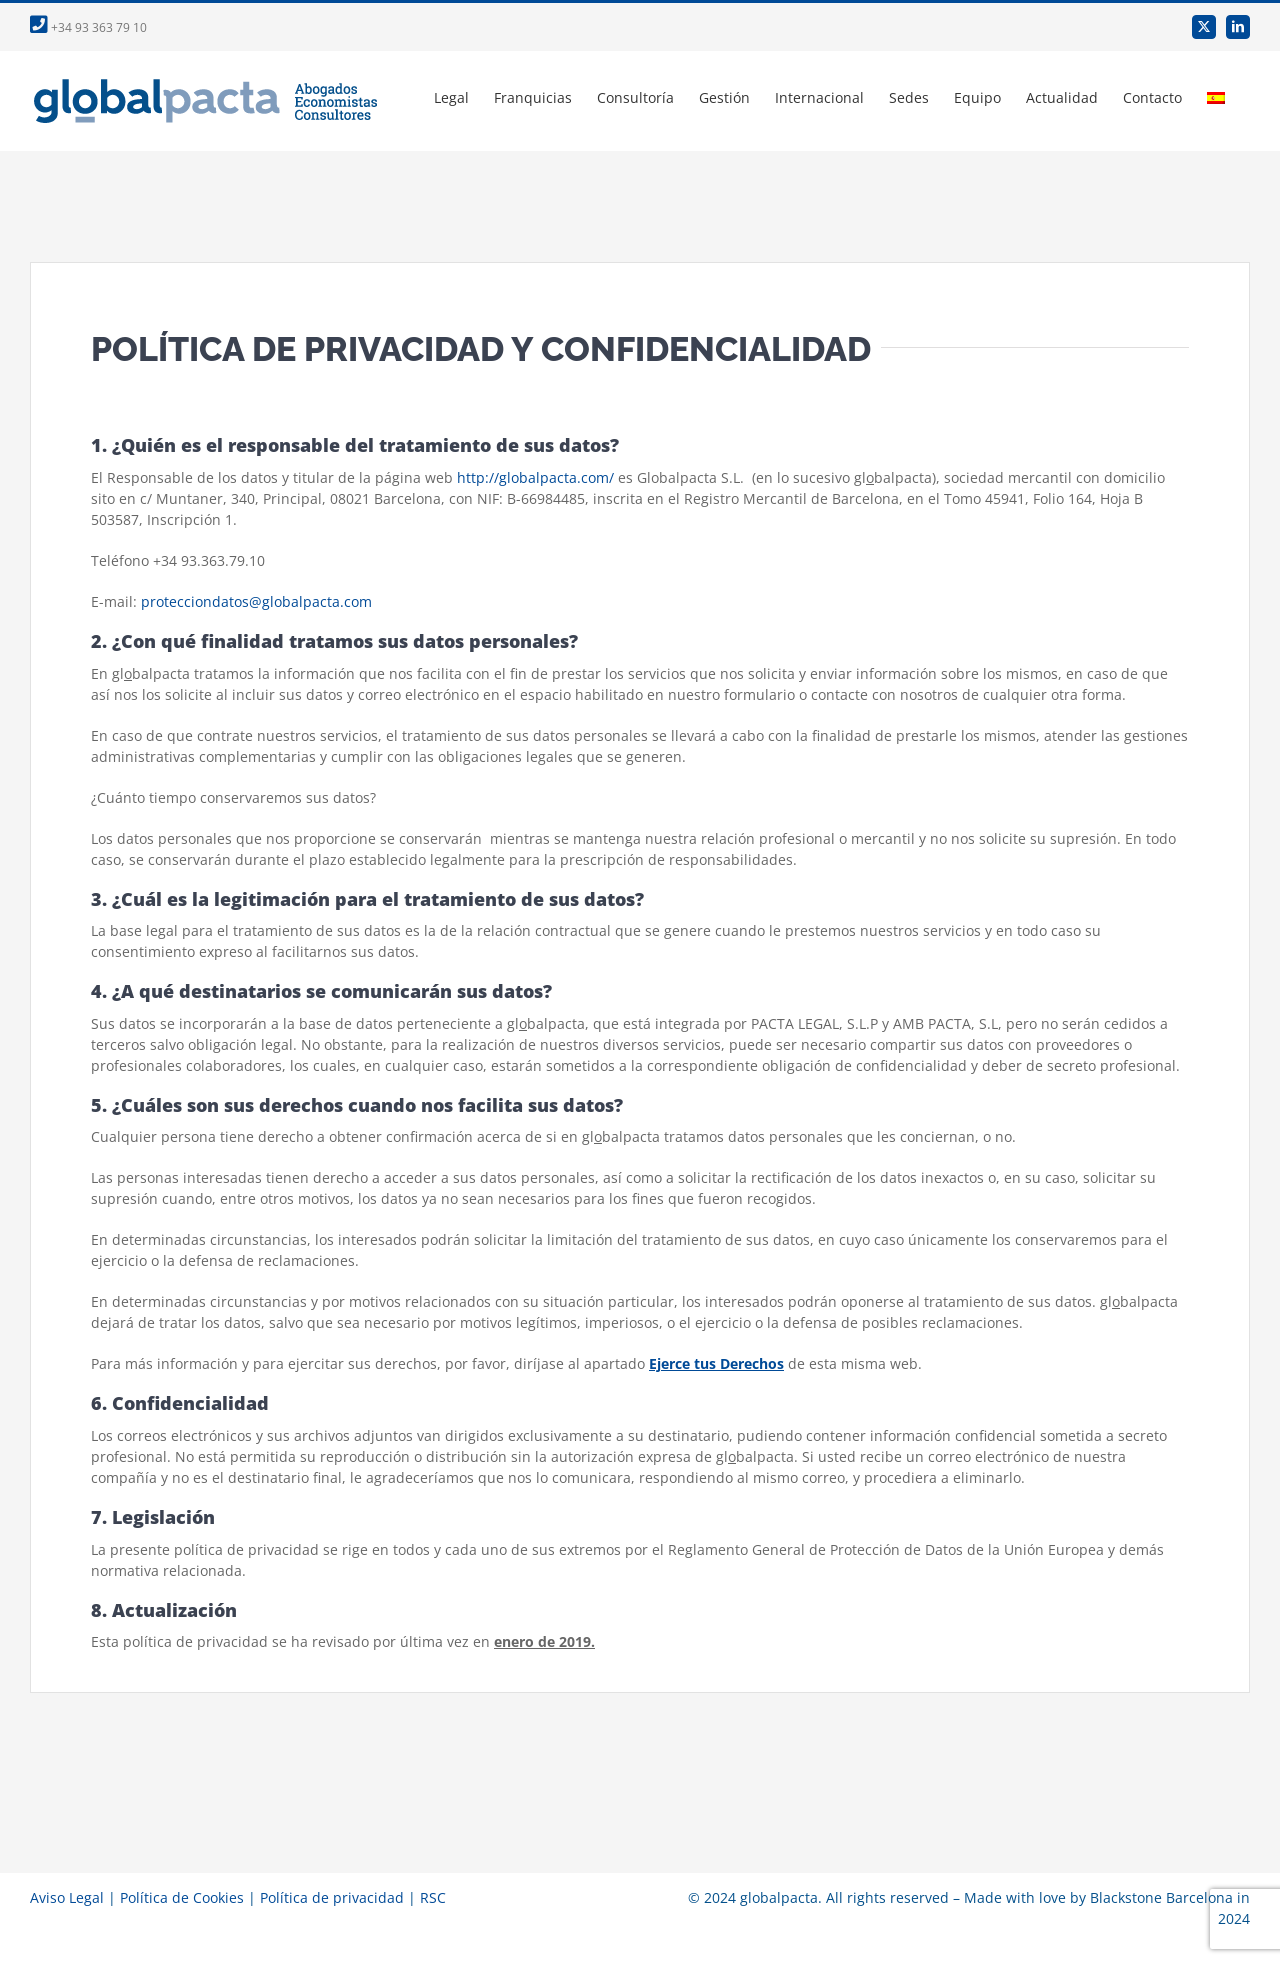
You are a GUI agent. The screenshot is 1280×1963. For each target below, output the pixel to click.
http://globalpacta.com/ (535, 477)
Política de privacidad (332, 1897)
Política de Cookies (182, 1897)
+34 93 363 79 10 (88, 27)
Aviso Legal (67, 1897)
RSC (433, 1897)
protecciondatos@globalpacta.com (256, 601)
